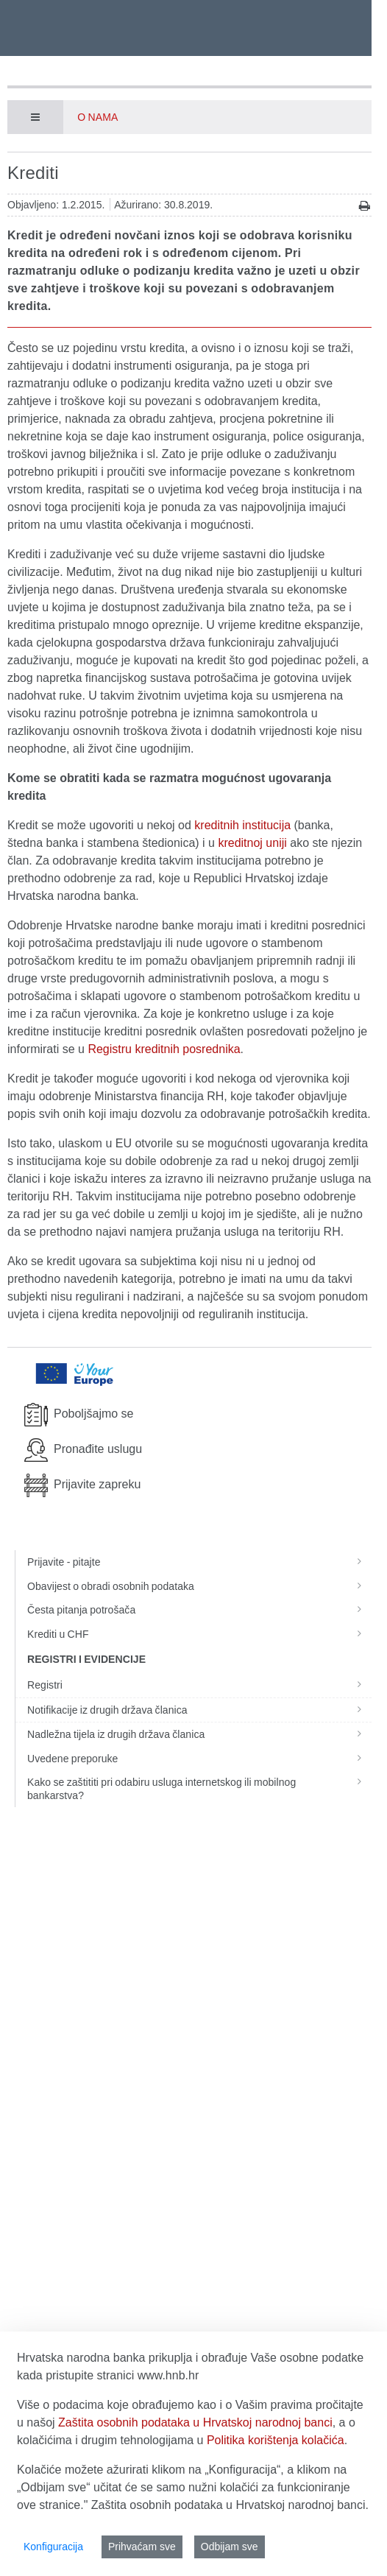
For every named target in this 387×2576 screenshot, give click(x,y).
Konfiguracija (53, 2546)
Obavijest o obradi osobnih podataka (199, 1586)
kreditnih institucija (242, 825)
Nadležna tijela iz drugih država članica (199, 1734)
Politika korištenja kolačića (275, 2440)
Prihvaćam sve (142, 2546)
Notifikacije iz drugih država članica (199, 1710)
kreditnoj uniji (252, 843)
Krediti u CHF (199, 1634)
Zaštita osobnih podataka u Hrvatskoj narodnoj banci (195, 2422)
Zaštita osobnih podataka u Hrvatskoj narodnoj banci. (230, 2505)
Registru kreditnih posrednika (164, 1049)
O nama (97, 117)
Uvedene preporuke (199, 1758)
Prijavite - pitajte (199, 1562)
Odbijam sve (229, 2546)
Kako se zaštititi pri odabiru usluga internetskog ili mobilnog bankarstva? (199, 1788)
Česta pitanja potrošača (199, 1610)
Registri (199, 1685)
